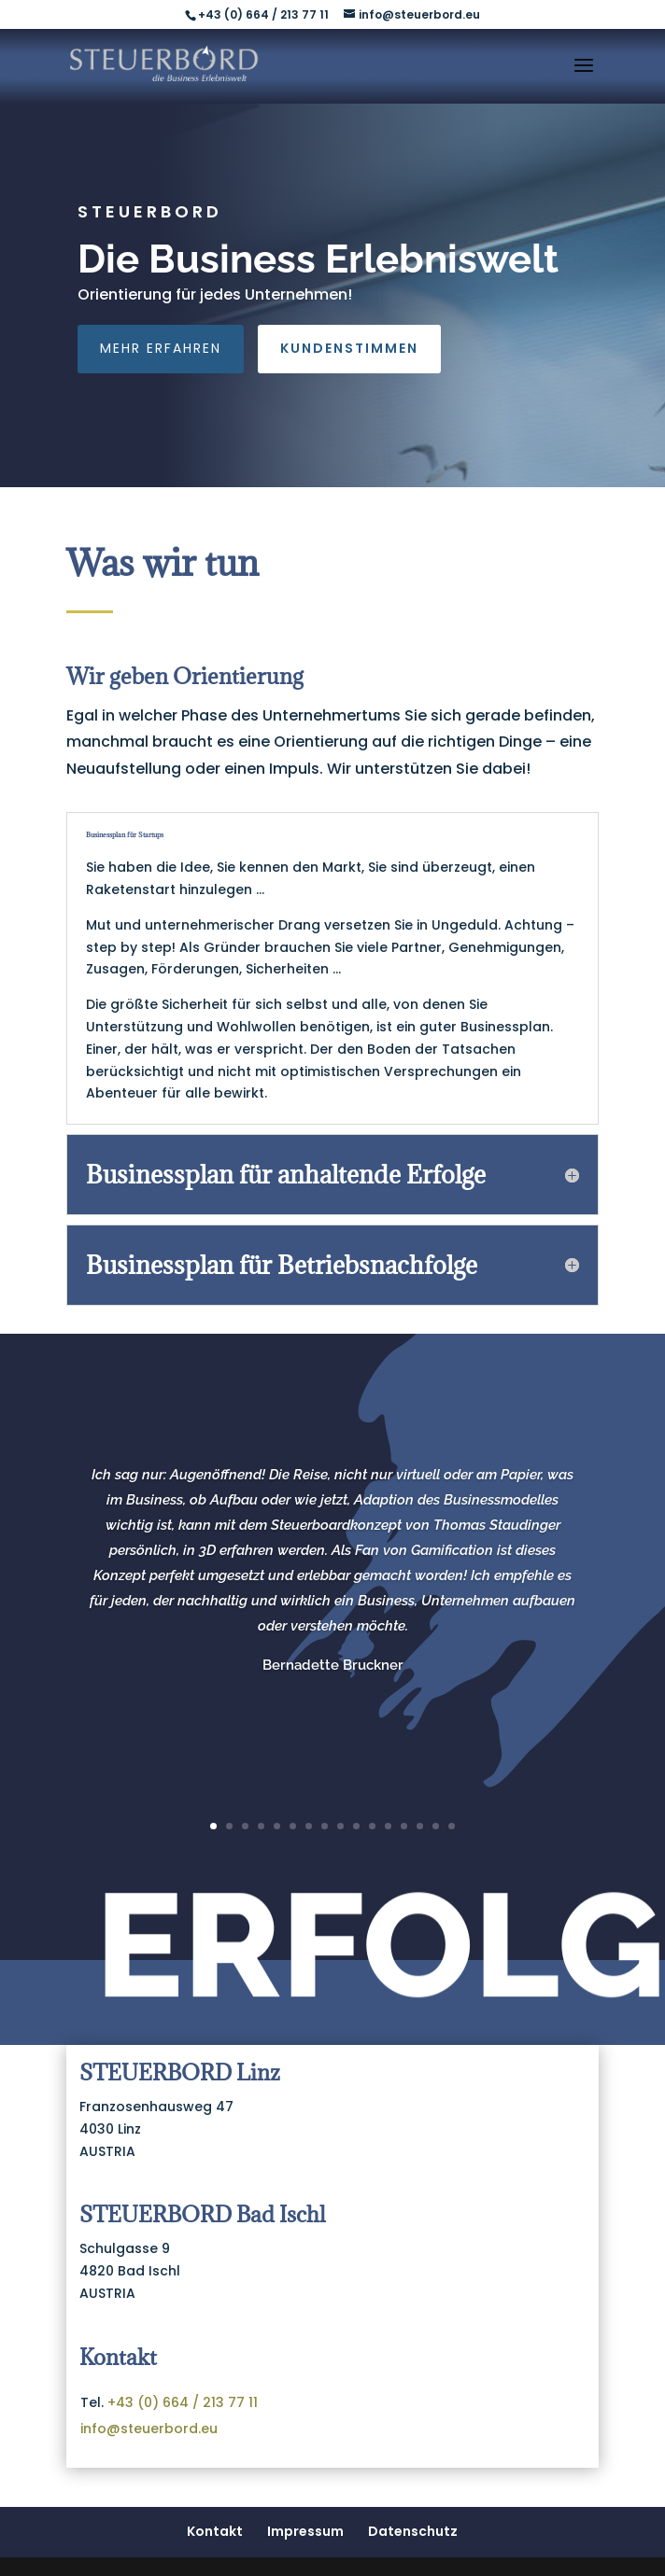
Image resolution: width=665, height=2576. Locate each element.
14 (420, 1826)
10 (356, 1826)
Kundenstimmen (349, 348)
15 (435, 1826)
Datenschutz (413, 2531)
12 (388, 1826)
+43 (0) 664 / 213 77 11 (182, 2402)
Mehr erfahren (160, 348)
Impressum (305, 2531)
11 (372, 1826)
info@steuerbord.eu (149, 2428)
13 (404, 1826)
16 (451, 1826)
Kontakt (215, 2531)
